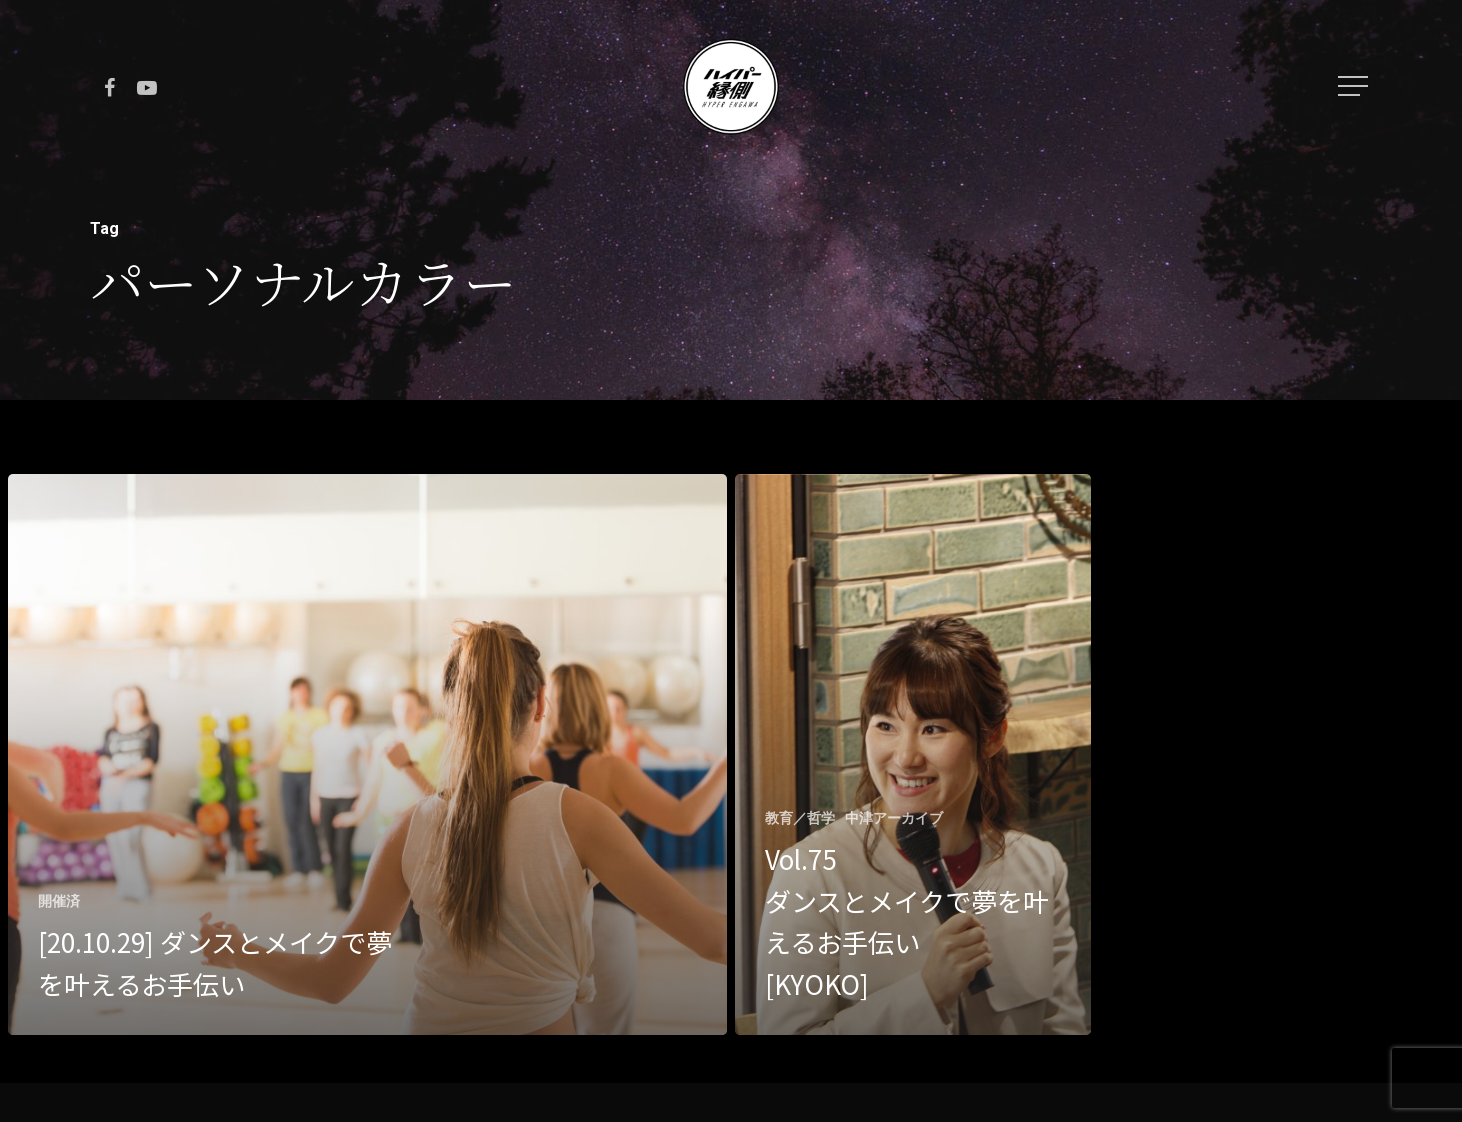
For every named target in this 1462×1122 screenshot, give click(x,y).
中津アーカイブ (894, 818)
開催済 (59, 901)
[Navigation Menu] (1355, 86)
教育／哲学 (800, 818)
